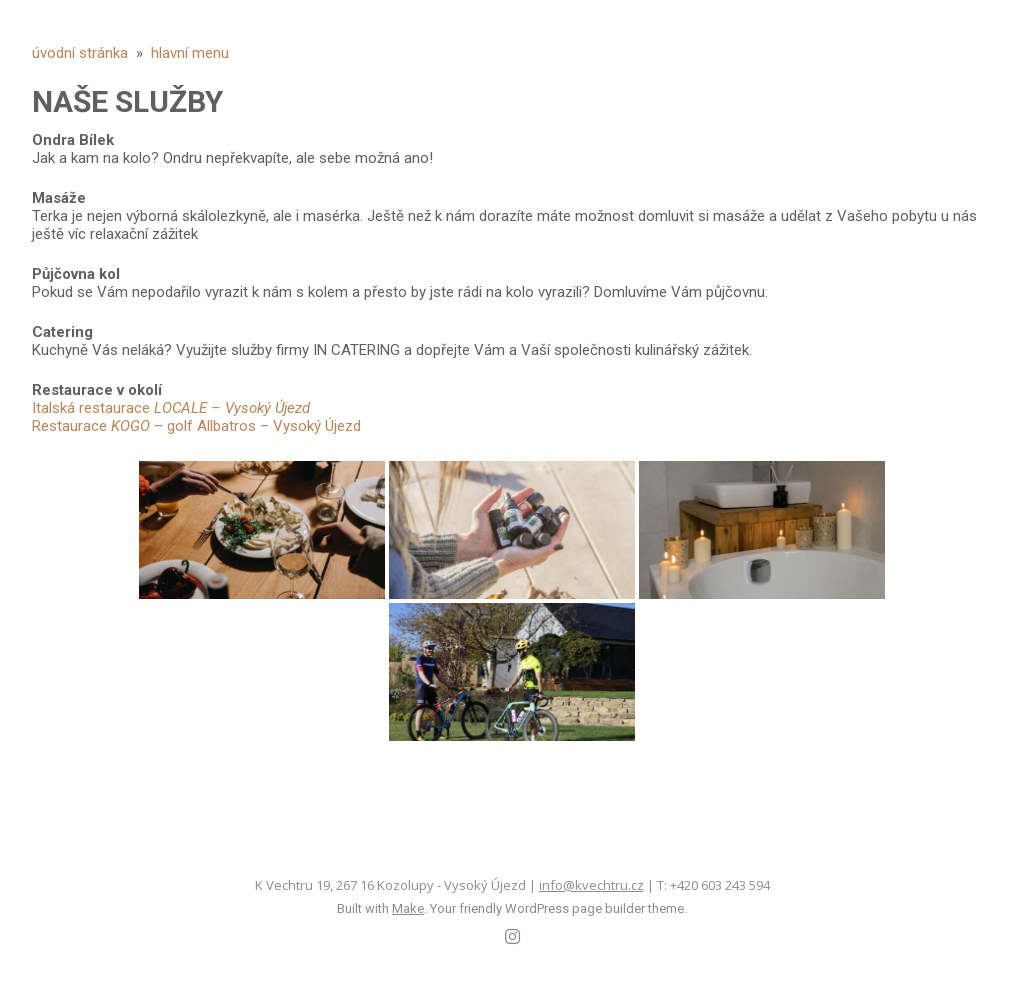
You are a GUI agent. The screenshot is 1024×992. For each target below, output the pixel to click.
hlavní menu (190, 53)
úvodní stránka (80, 53)
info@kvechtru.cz (591, 885)
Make (408, 908)
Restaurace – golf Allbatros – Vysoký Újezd (196, 426)
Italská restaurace (171, 408)
